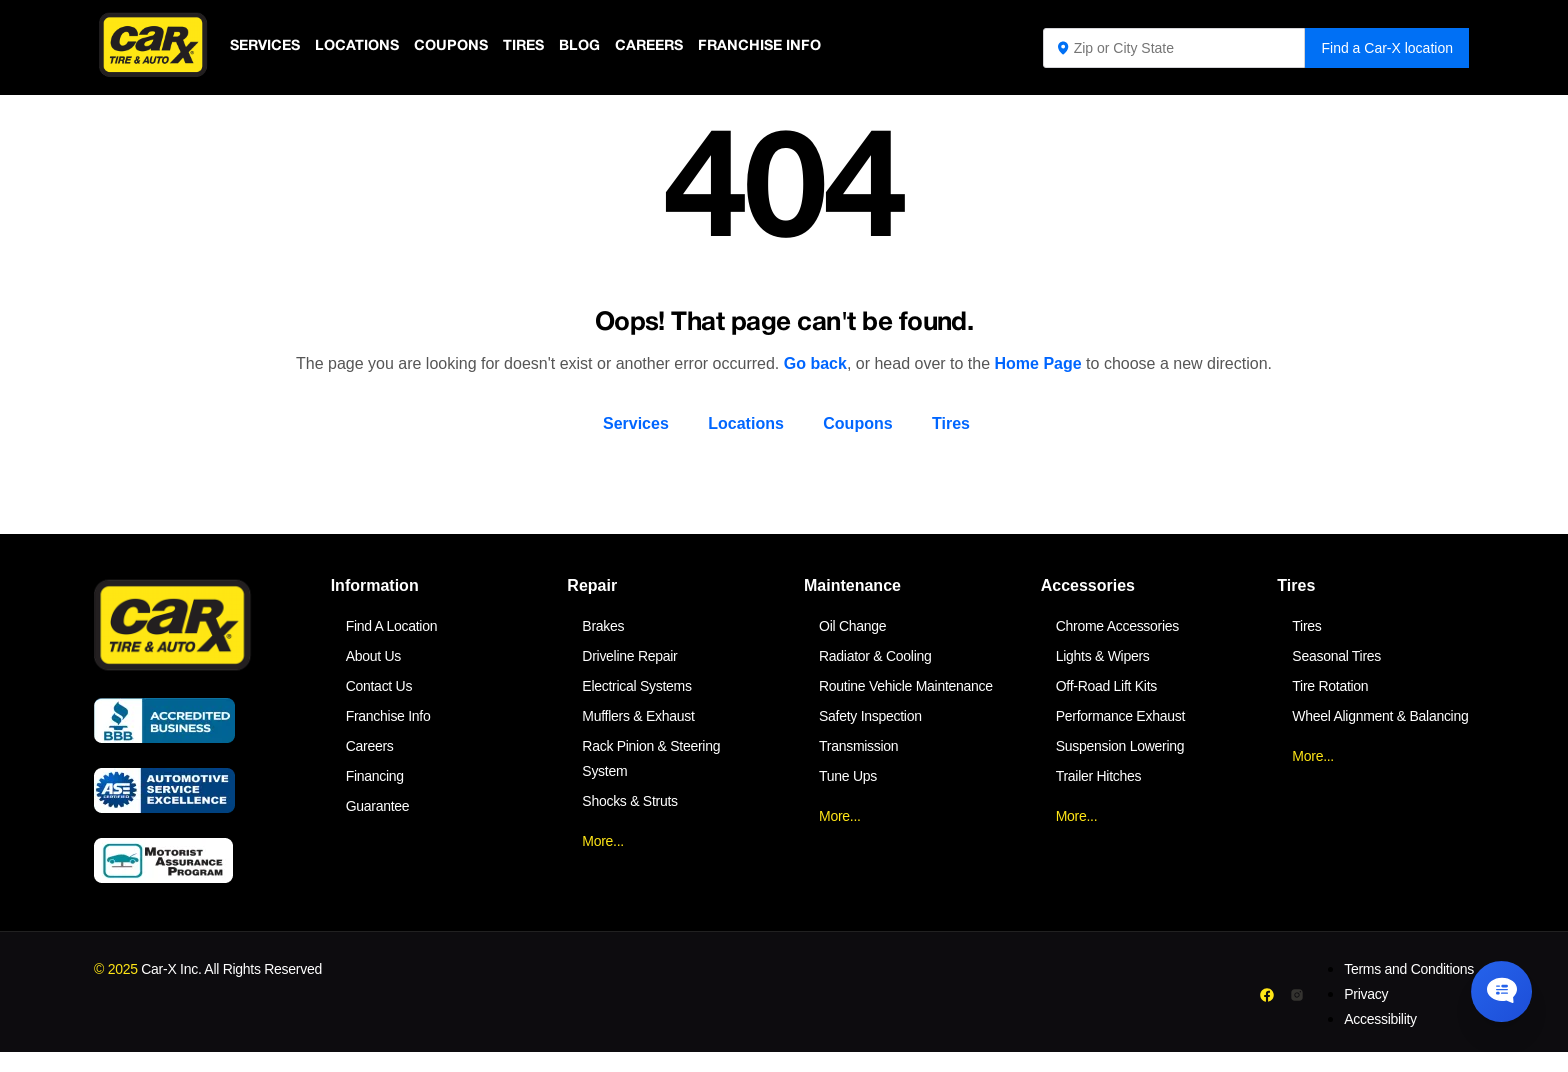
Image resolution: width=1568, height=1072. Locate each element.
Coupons (457, 47)
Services (266, 47)
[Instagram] (1296, 995)
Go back (815, 363)
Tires (532, 47)
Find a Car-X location (1387, 48)
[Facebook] (1267, 995)
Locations (361, 47)
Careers (661, 47)
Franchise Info (775, 47)
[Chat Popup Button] (1496, 984)
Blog (589, 47)
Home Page (1038, 363)
